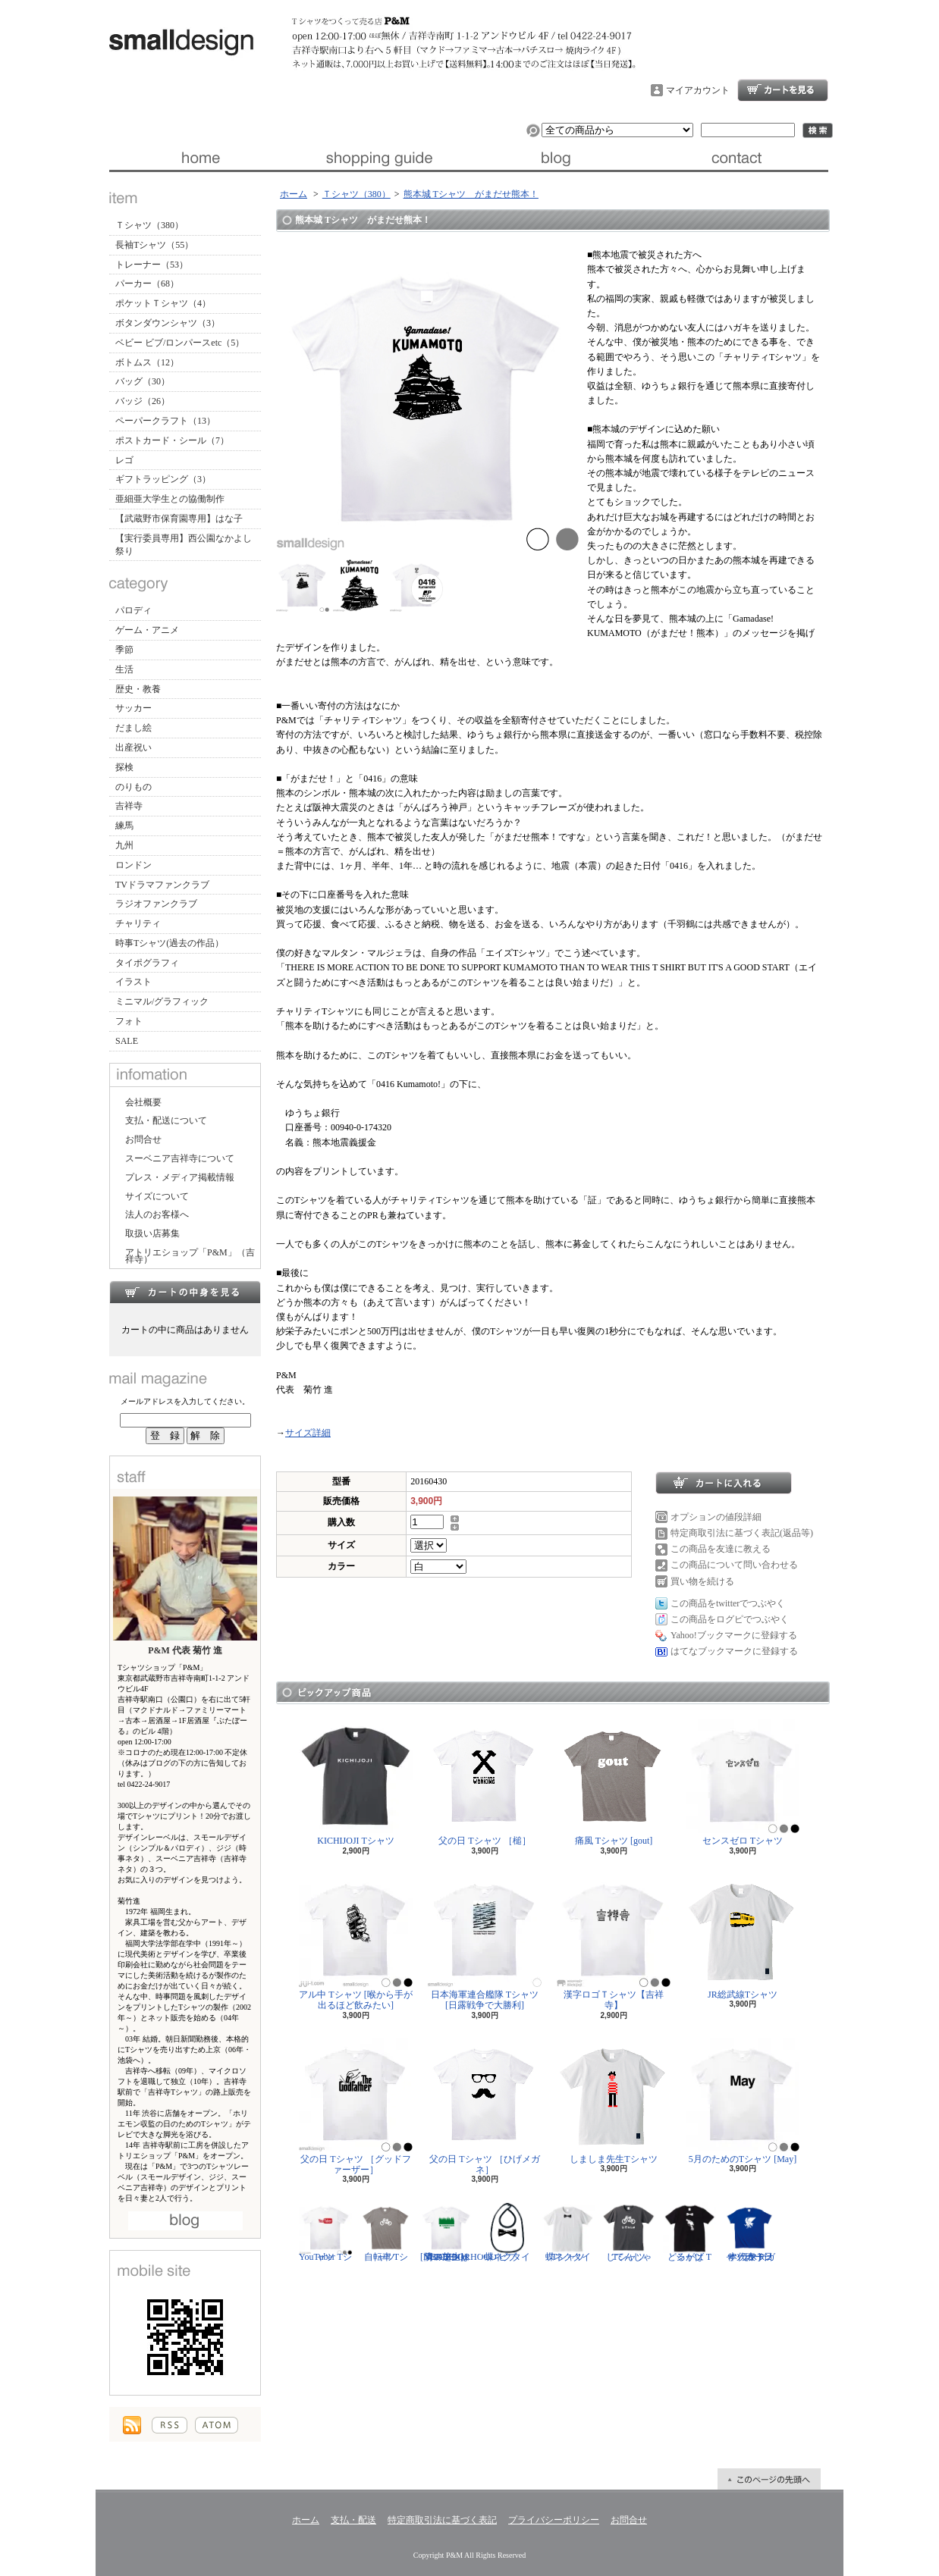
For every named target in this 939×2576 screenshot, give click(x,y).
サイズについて (157, 1196)
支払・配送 (353, 2520)
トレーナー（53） (151, 264)
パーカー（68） (147, 283)
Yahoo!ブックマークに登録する (733, 1635)
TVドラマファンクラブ (162, 884)
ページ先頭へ (769, 2479)
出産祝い (133, 747)
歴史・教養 (138, 689)
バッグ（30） (142, 381)
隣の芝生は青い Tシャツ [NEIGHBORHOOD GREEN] (458, 2232)
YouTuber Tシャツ (325, 2232)
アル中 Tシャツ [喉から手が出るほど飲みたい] (356, 1941)
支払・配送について (379, 158)
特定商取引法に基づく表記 (442, 2520)
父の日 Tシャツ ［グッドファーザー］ (356, 2106)
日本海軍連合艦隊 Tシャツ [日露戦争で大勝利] (485, 1941)
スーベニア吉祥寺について (179, 1158)
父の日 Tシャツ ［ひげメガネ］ (485, 2106)
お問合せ (738, 158)
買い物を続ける (702, 1581)
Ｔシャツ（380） (149, 225)
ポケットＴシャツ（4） (163, 303)
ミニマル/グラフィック (162, 1001)
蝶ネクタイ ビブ (507, 2232)
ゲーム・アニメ (147, 630)
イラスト (133, 981)
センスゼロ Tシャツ (742, 1782)
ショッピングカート (782, 90)
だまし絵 (133, 727)
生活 (124, 669)
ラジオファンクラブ (156, 903)
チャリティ (138, 923)
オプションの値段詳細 (716, 1517)
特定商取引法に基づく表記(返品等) (741, 1533)
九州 (124, 845)
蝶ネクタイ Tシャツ (568, 2232)
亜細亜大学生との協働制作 (170, 499)
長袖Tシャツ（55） (154, 245)
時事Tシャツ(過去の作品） (169, 943)
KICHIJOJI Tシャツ (356, 1782)
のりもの (133, 787)
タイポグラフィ (147, 962)
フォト (129, 1021)
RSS (169, 2425)
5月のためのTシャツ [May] (742, 2101)
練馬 (124, 825)
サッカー (133, 708)
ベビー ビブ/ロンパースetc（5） (179, 342)
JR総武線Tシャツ (742, 1936)
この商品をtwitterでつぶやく (727, 1603)
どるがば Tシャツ (689, 2232)
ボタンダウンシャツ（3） (167, 323)
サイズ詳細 (308, 1432)
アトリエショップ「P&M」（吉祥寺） (190, 1255)
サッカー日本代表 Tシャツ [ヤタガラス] (750, 2232)
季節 (124, 649)
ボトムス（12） (147, 362)
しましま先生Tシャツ (613, 2101)
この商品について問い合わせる (734, 1564)
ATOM (216, 2425)
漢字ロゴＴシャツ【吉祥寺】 (613, 1941)
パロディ (133, 610)
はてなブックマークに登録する (734, 1651)
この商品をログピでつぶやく (729, 1619)
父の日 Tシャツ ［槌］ (485, 1782)
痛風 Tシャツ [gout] (613, 1782)
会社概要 (143, 1102)
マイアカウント (698, 90)
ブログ (559, 158)
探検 (124, 767)
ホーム (199, 158)
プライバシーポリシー (553, 2520)
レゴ (124, 460)
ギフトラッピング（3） (163, 479)
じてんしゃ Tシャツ (628, 2232)
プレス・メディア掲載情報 (179, 1177)
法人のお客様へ (157, 1214)
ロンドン (133, 865)
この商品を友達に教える (720, 1548)
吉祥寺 (129, 806)
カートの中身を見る (185, 1291)
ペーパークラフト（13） (165, 420)
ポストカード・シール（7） (172, 440)
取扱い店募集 (152, 1233)
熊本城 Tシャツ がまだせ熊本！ (471, 194)
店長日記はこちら (185, 2220)
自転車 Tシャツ (386, 2232)
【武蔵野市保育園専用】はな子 (179, 518)
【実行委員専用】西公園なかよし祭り (183, 544)
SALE (126, 1041)
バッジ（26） (142, 401)
